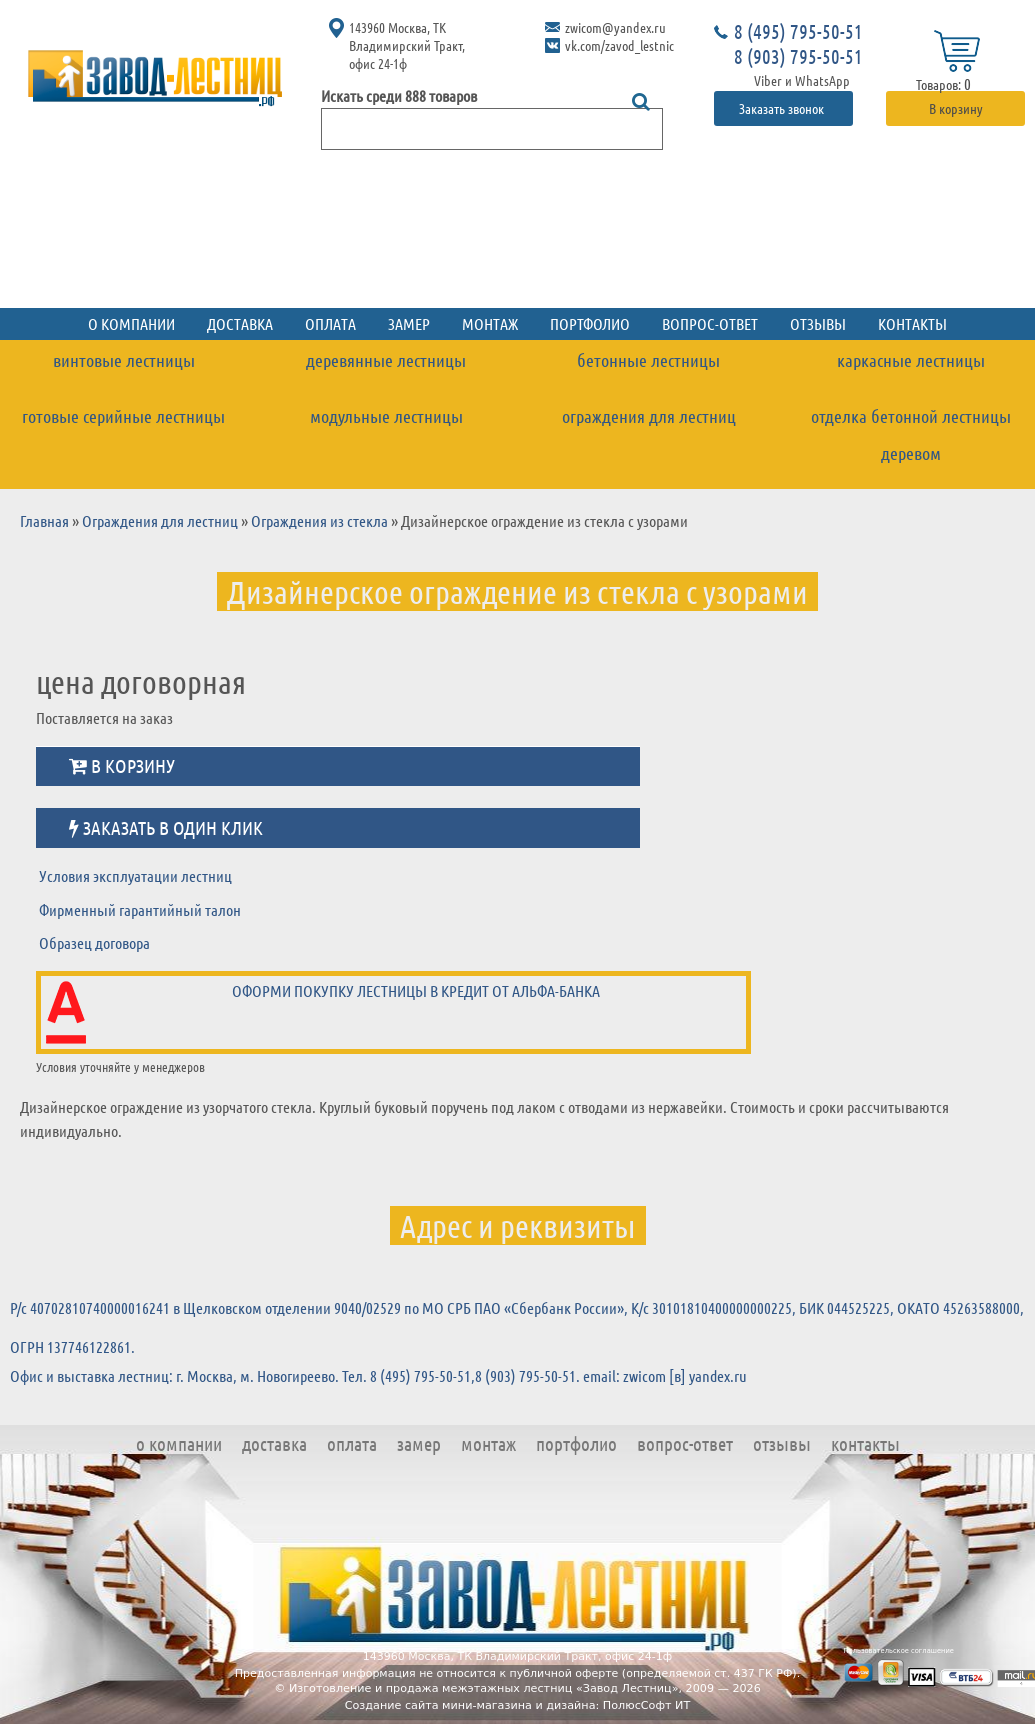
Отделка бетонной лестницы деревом (911, 434)
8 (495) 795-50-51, (422, 1375)
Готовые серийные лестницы (123, 416)
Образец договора (94, 942)
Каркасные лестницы (911, 360)
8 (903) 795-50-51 (798, 56)
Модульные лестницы (386, 416)
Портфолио (590, 323)
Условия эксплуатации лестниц (135, 875)
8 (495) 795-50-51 (798, 31)
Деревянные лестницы (386, 360)
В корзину (956, 108)
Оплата (330, 323)
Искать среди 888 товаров (399, 95)
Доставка (240, 323)
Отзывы (818, 323)
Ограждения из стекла (319, 520)
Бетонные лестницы (648, 360)
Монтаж (490, 323)
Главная (44, 520)
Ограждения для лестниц (649, 416)
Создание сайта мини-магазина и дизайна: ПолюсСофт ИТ (518, 1705)
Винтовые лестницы (124, 360)
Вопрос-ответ (710, 323)
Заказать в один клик (166, 827)
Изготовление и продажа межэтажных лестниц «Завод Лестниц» (484, 1688)
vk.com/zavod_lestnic (619, 45)
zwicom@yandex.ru (615, 27)
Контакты (912, 323)
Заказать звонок (783, 108)
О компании (131, 323)
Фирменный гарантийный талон (140, 909)
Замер (409, 323)
